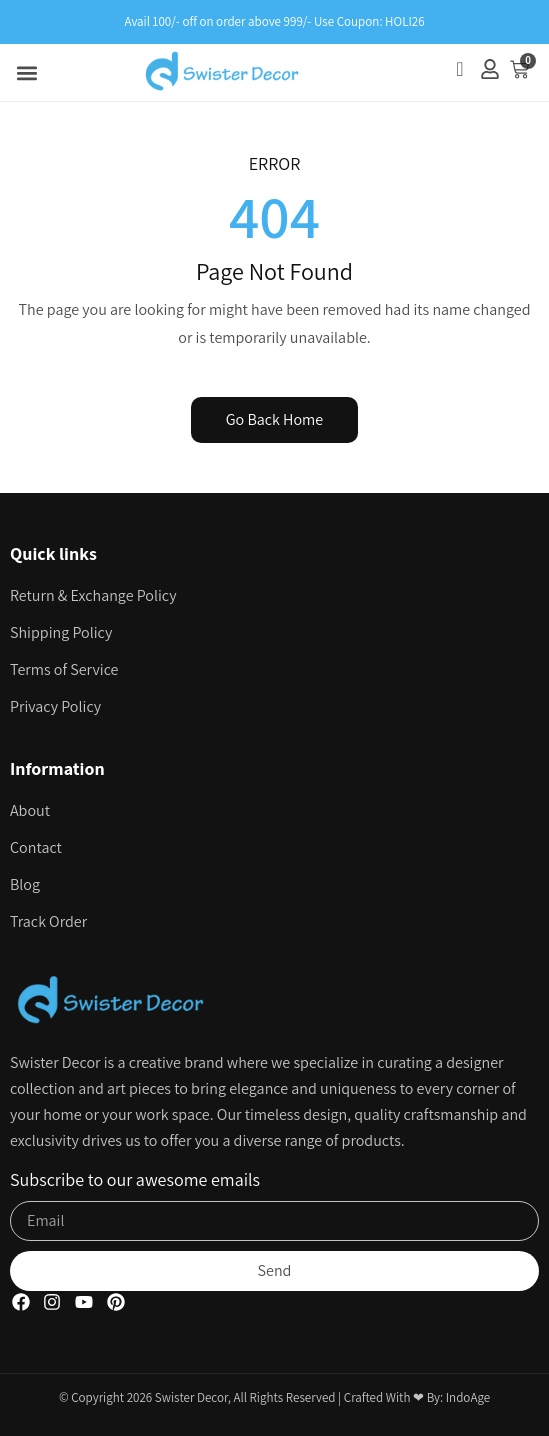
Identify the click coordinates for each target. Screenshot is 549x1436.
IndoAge (468, 1397)
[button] (26, 72)
